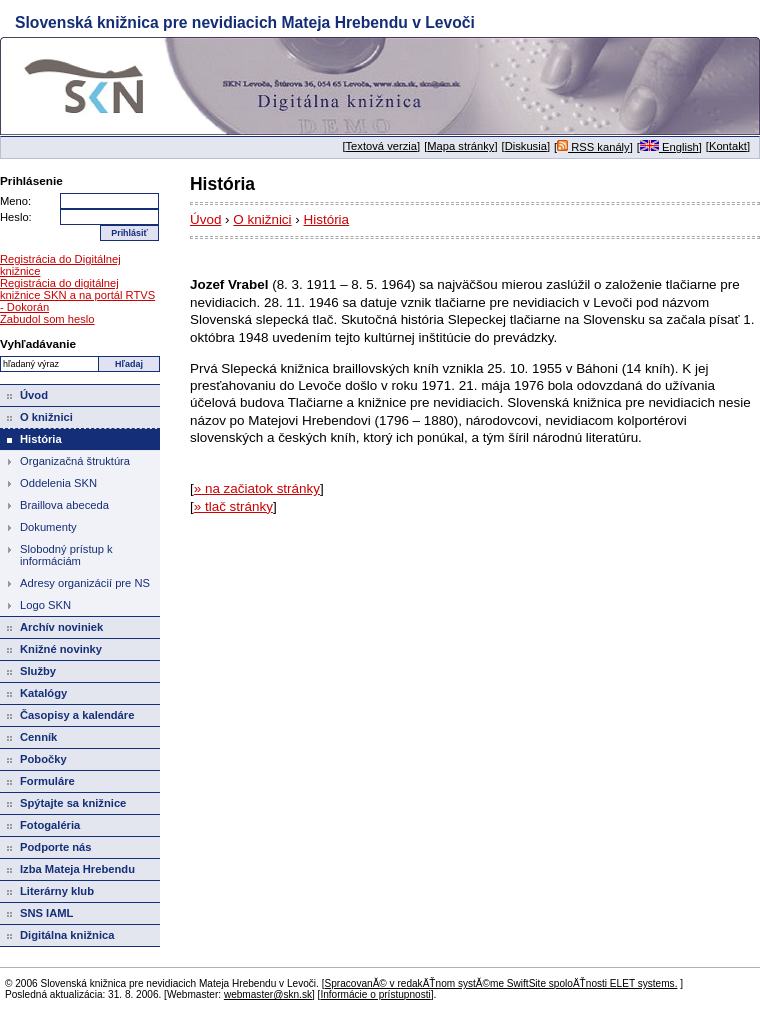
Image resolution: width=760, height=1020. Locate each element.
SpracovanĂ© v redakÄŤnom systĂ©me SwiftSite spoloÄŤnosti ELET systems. (500, 983)
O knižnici (262, 219)
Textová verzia (382, 146)
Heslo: (16, 217)
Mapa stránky (460, 146)
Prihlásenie (31, 180)
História (327, 219)
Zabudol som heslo (47, 319)
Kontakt (728, 146)
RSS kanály (593, 147)
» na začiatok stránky (257, 488)
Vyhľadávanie (38, 343)
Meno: (15, 201)
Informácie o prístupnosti (375, 994)
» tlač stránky (233, 506)
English (669, 147)
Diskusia (526, 146)
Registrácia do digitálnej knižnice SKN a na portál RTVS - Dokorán (77, 295)
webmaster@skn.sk (268, 994)
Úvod (205, 219)
